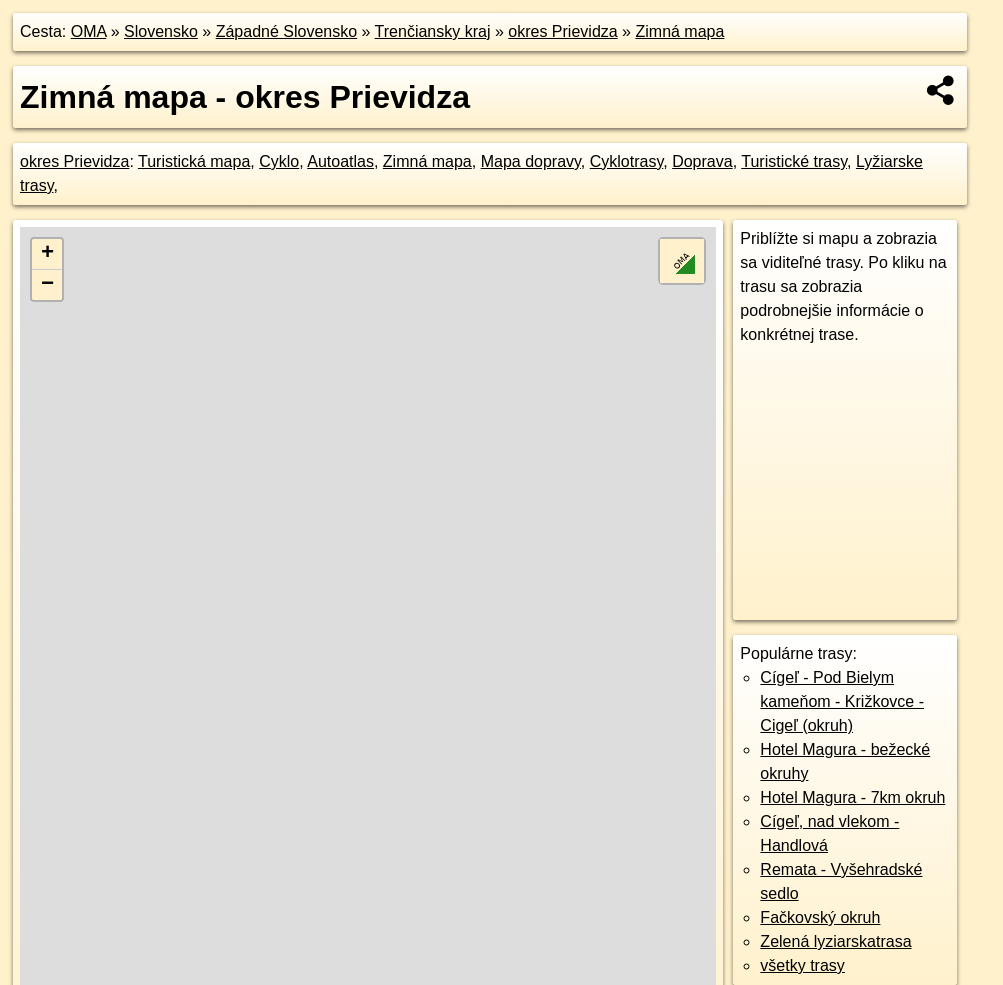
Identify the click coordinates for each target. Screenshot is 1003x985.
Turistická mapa (194, 161)
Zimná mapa (679, 31)
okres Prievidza (562, 31)
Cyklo (279, 161)
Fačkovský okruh (820, 917)
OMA (89, 31)
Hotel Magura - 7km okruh (852, 797)
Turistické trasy (794, 161)
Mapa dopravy (531, 161)
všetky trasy (802, 965)
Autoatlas (340, 161)
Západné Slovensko (286, 31)
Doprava (702, 161)
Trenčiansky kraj (433, 31)
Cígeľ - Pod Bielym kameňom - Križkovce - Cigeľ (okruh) (842, 701)
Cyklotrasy (627, 161)
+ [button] (47, 254)
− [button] (47, 285)
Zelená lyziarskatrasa (835, 941)
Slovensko (161, 31)
